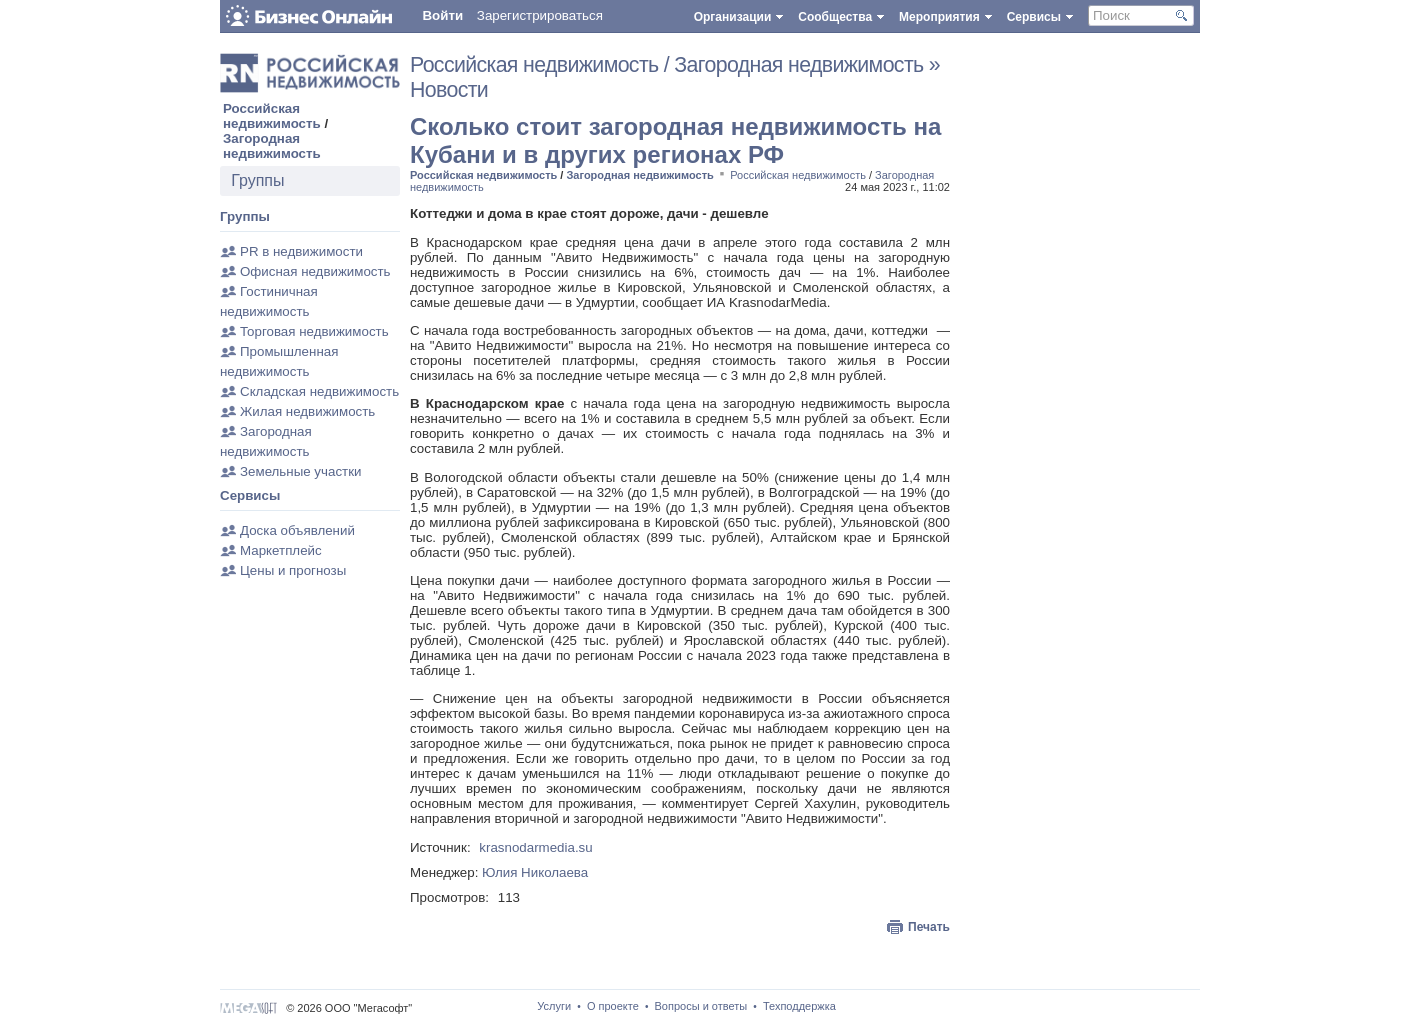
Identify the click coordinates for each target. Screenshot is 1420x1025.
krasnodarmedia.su (535, 847)
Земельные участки (300, 471)
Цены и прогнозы (293, 570)
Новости (449, 90)
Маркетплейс (281, 550)
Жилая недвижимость (307, 411)
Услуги (554, 1006)
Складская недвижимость (319, 391)
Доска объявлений (297, 530)
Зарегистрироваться (540, 15)
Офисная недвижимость (315, 271)
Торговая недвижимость (314, 331)
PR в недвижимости (301, 251)
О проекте (613, 1006)
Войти (442, 15)
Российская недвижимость (272, 116)
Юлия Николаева (535, 872)
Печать (929, 927)
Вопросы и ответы (701, 1006)
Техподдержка (799, 1006)
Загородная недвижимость (272, 146)
